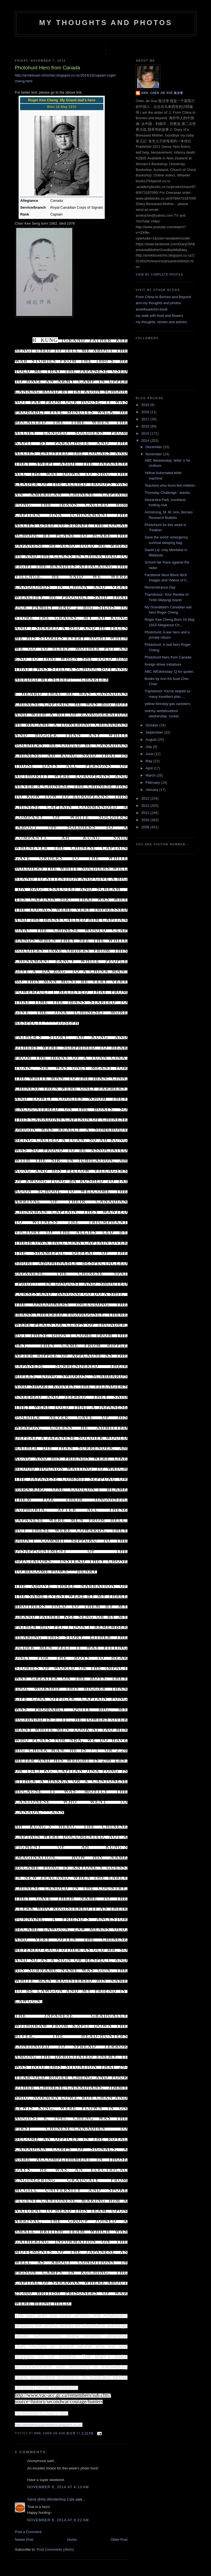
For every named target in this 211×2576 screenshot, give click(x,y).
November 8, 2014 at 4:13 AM (58, 2487)
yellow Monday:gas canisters (167, 704)
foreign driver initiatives (163, 664)
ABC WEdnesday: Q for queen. (169, 671)
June (150, 754)
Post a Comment (28, 2532)
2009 (145, 827)
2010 (145, 820)
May (149, 761)
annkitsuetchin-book (152, 309)
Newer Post (24, 2539)
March (151, 775)
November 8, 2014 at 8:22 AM (58, 2520)
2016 (145, 426)
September (155, 732)
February (153, 782)
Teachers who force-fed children (170, 485)
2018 (145, 412)
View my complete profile (159, 274)
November (154, 454)
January (152, 790)
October (152, 725)
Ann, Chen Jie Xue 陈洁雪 (55, 2433)
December (154, 447)
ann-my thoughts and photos (158, 303)
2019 (145, 405)
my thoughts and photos (105, 22)
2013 (145, 798)
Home (72, 2539)
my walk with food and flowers (159, 316)
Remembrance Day (160, 587)
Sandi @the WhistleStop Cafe (50, 2499)
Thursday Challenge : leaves (167, 493)
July (149, 747)
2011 (145, 813)
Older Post (119, 2539)
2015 (145, 433)
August (152, 739)
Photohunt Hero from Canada (168, 657)
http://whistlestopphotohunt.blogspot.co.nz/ (48, 2425)
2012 (145, 806)
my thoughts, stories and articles (161, 322)
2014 (145, 441)
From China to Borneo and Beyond (163, 297)
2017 (145, 419)
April (150, 768)
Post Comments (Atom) (55, 2549)
